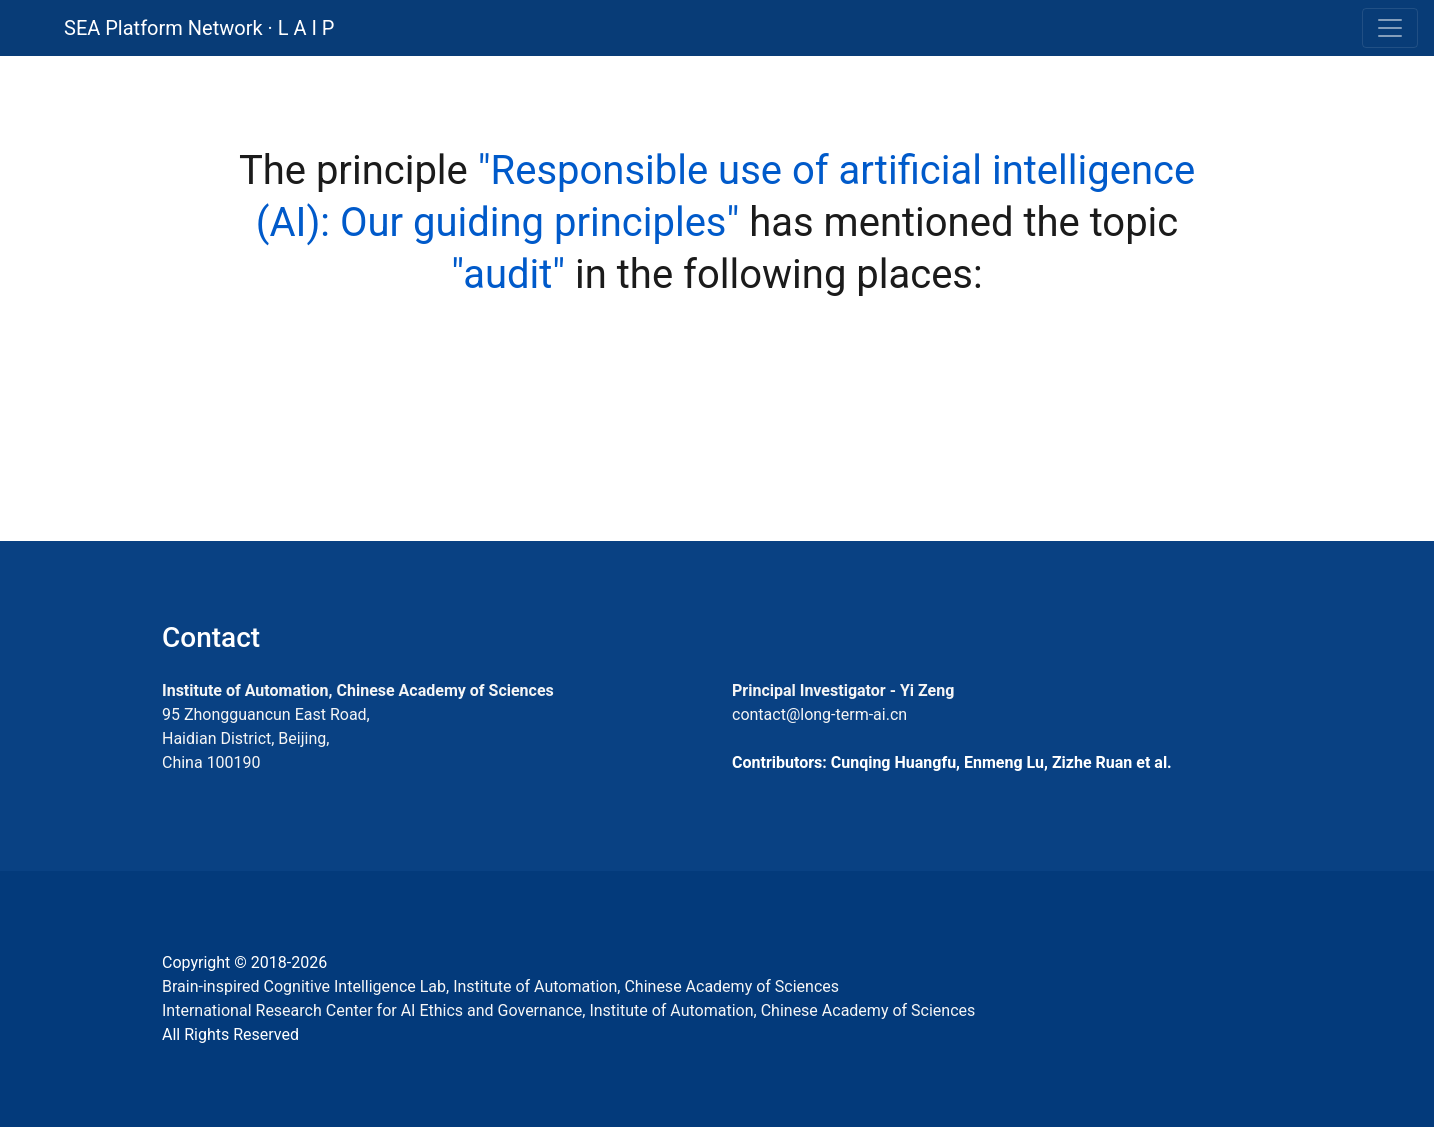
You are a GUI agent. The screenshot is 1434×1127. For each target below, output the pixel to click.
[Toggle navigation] (1390, 28)
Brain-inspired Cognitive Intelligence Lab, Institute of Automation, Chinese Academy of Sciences (500, 986)
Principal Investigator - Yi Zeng (843, 690)
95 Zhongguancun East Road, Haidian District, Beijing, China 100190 (266, 738)
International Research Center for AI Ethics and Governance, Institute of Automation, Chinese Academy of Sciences (568, 1010)
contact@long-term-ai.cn (819, 714)
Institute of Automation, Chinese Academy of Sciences (358, 690)
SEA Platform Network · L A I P (199, 28)
